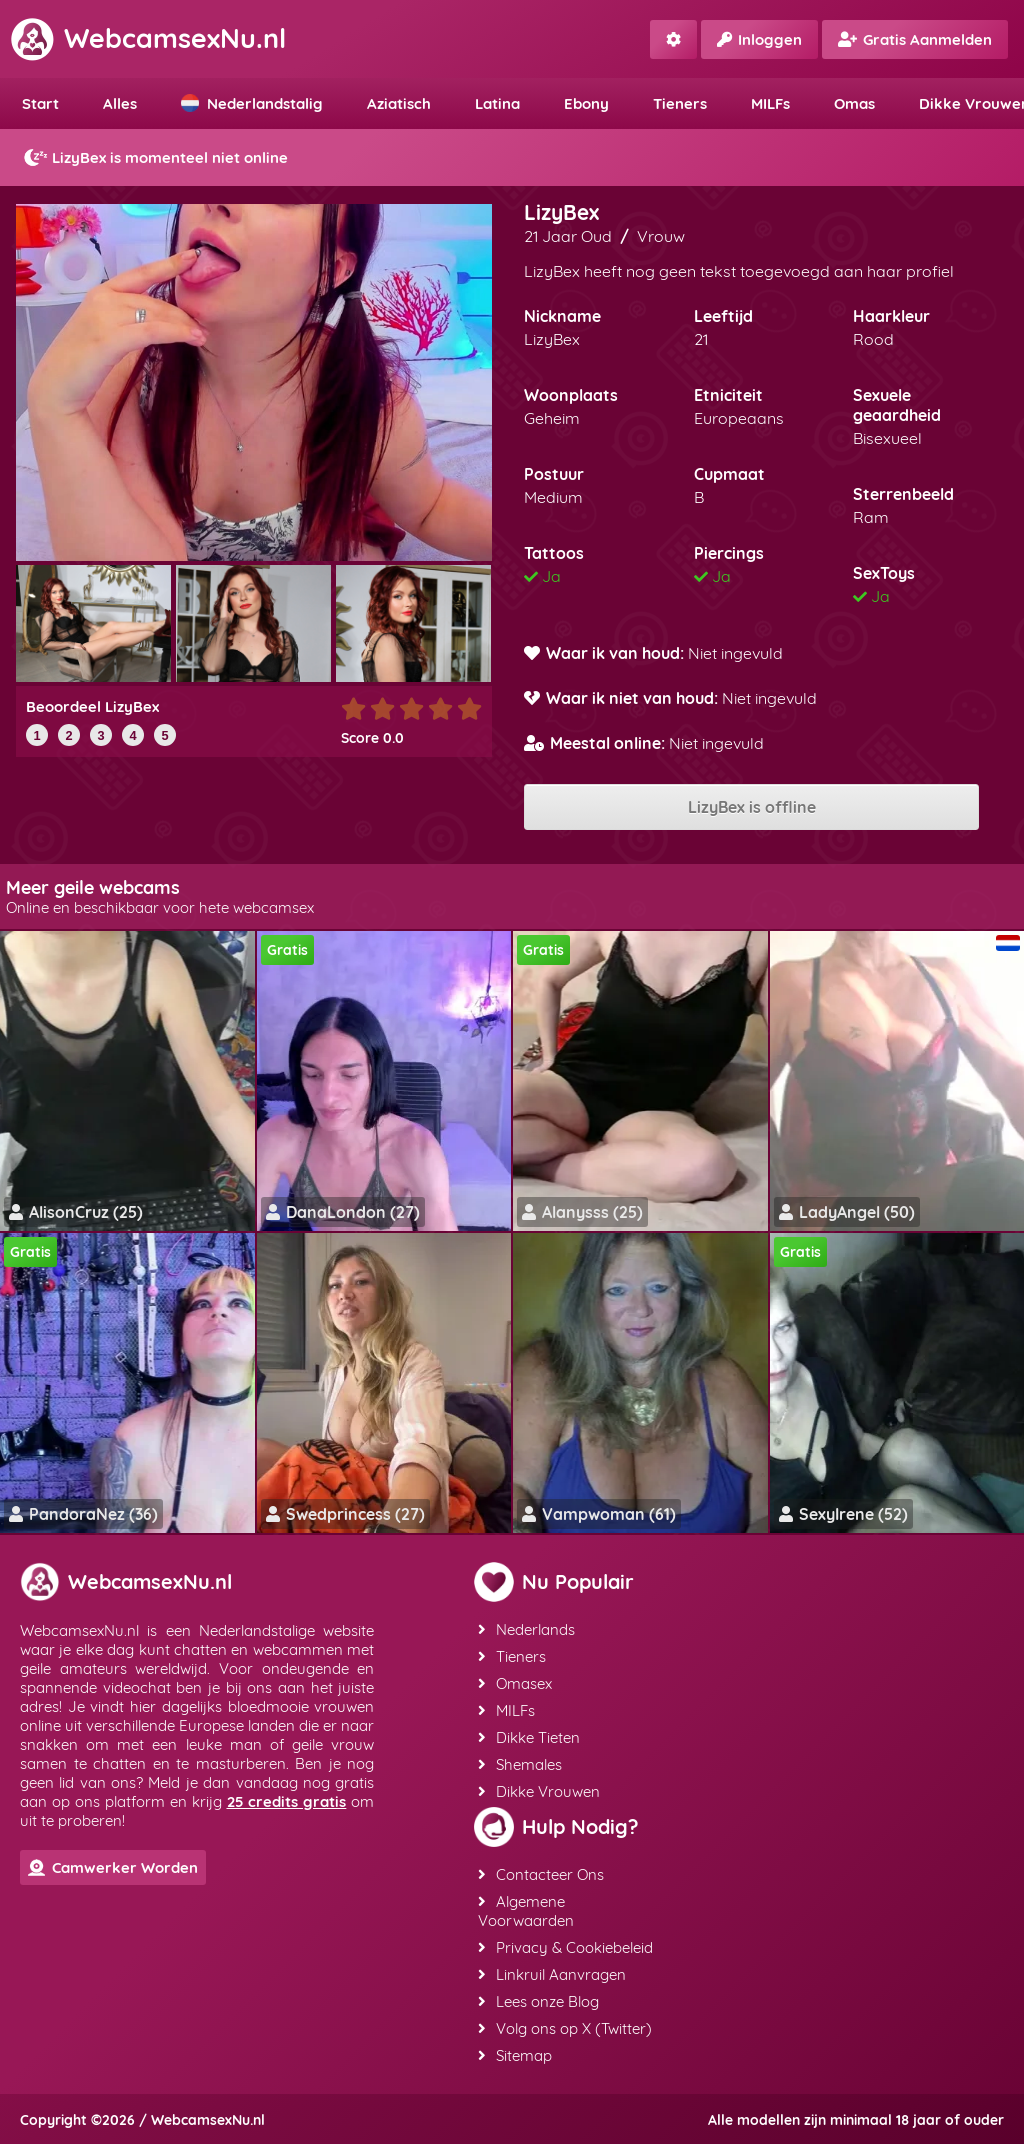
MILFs (770, 103)
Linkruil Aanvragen (552, 1974)
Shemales (520, 1764)
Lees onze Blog (538, 2001)
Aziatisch (399, 103)
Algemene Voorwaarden (526, 1911)
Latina (497, 103)
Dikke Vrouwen (539, 1791)
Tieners (680, 103)
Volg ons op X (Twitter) (565, 2028)
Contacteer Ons (541, 1874)
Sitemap (515, 2055)
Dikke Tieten (529, 1737)
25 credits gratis (287, 1801)
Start (40, 103)
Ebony (586, 103)
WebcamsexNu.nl (148, 38)
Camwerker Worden (113, 1867)
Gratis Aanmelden (915, 39)
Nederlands (526, 1629)
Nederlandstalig (252, 103)
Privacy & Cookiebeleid (565, 1947)
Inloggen (759, 39)
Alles (120, 103)
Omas (854, 103)
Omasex (515, 1683)
